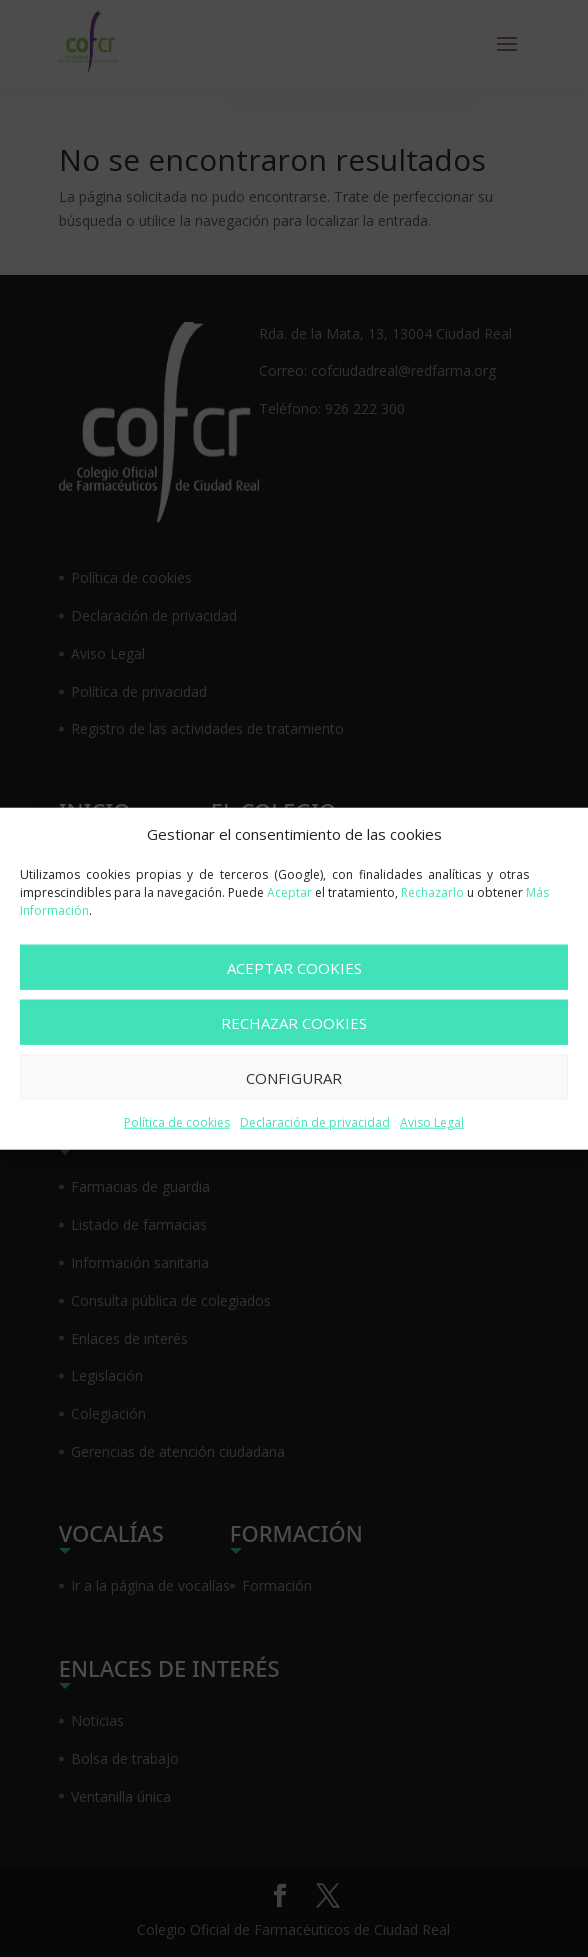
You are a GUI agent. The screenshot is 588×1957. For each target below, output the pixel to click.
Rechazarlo (432, 892)
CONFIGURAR (294, 1078)
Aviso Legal (432, 1122)
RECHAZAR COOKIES (294, 1023)
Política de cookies (177, 1122)
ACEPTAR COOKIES (294, 968)
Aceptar (289, 892)
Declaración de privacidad (315, 1122)
